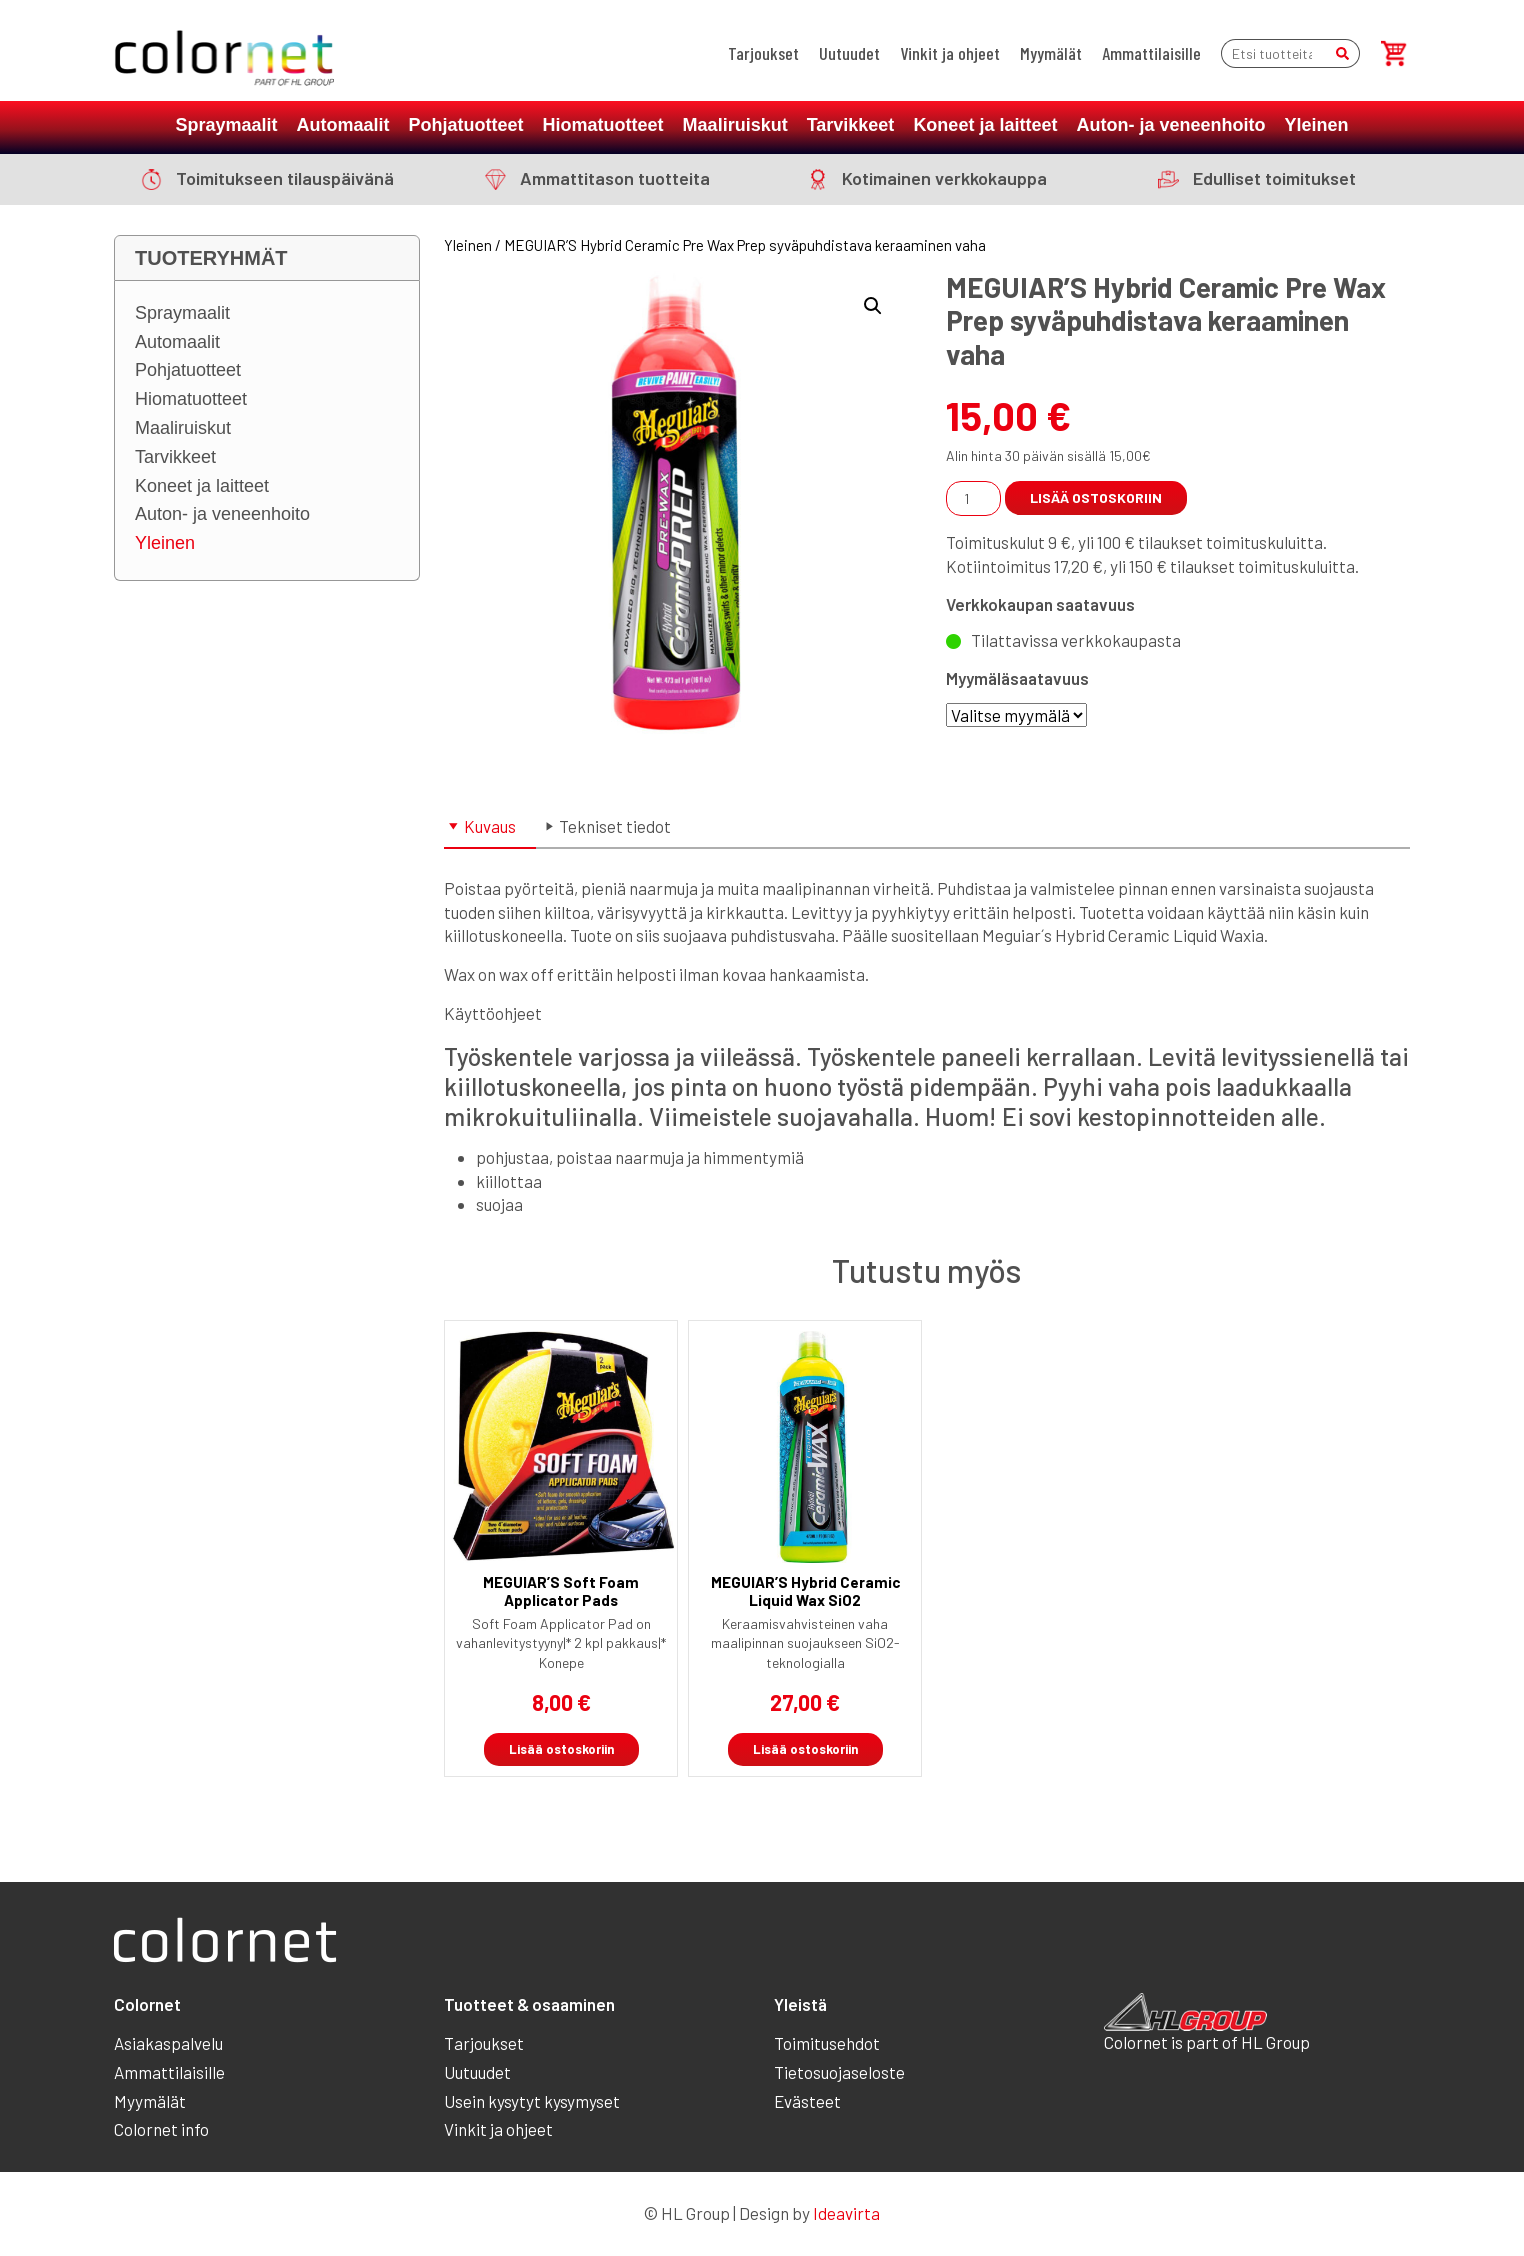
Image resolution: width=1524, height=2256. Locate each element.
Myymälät (1051, 53)
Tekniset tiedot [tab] (615, 826)
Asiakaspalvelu (168, 2043)
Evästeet (807, 2101)
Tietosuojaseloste (839, 2072)
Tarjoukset (763, 53)
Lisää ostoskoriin (1096, 497)
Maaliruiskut (735, 125)
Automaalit (343, 125)
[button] (873, 306)
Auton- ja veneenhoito (1170, 125)
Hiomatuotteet (603, 125)
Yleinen (1316, 125)
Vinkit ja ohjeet (950, 53)
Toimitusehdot (827, 2043)
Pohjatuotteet (466, 125)
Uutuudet (849, 53)
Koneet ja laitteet (985, 125)
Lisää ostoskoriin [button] (561, 1749)
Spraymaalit (227, 125)
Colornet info (161, 2129)
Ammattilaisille (1151, 53)
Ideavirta (846, 2213)
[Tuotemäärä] (973, 498)
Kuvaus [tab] (490, 826)
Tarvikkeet (851, 125)
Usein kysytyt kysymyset (532, 2101)
